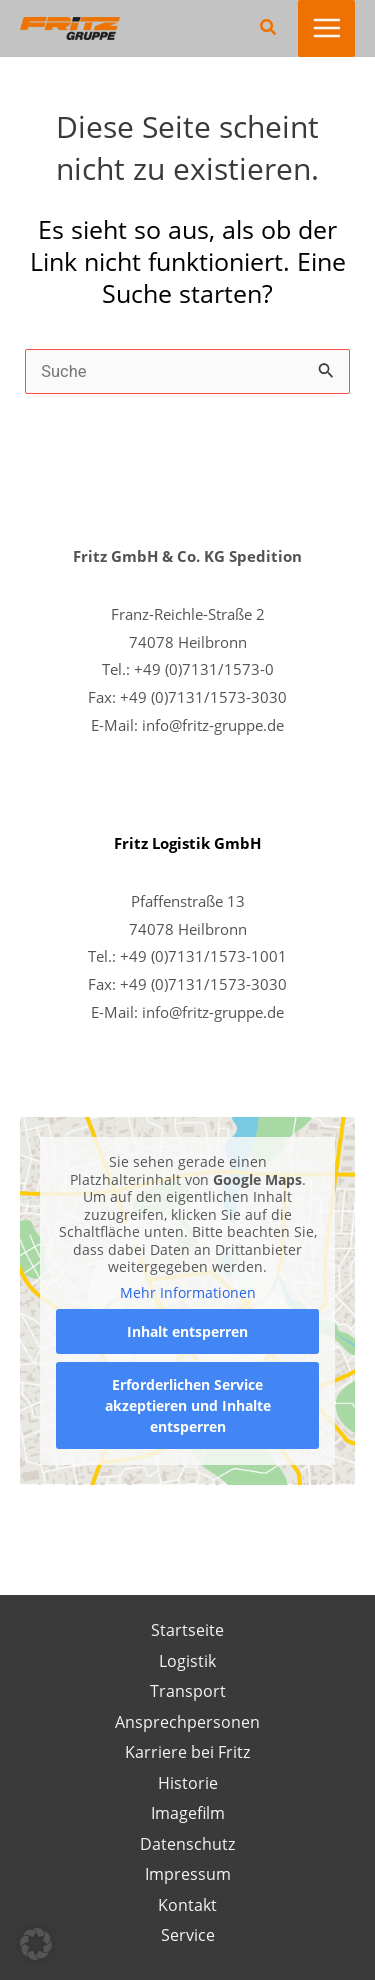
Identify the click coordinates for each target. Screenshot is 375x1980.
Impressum (188, 1873)
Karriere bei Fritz (187, 1751)
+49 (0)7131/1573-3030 (203, 697)
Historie (188, 1782)
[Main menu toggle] (326, 28)
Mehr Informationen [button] (188, 1293)
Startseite (187, 1629)
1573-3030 (248, 984)
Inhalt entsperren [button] (187, 1331)
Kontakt (187, 1904)
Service (188, 1934)
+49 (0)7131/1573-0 (204, 669)
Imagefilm (188, 1812)
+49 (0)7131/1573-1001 (203, 956)
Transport (188, 1690)
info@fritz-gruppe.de (213, 725)
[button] (269, 28)
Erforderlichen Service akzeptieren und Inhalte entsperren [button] (188, 1405)
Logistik (187, 1660)
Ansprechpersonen (187, 1721)
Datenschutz (187, 1843)
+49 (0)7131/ (165, 984)
